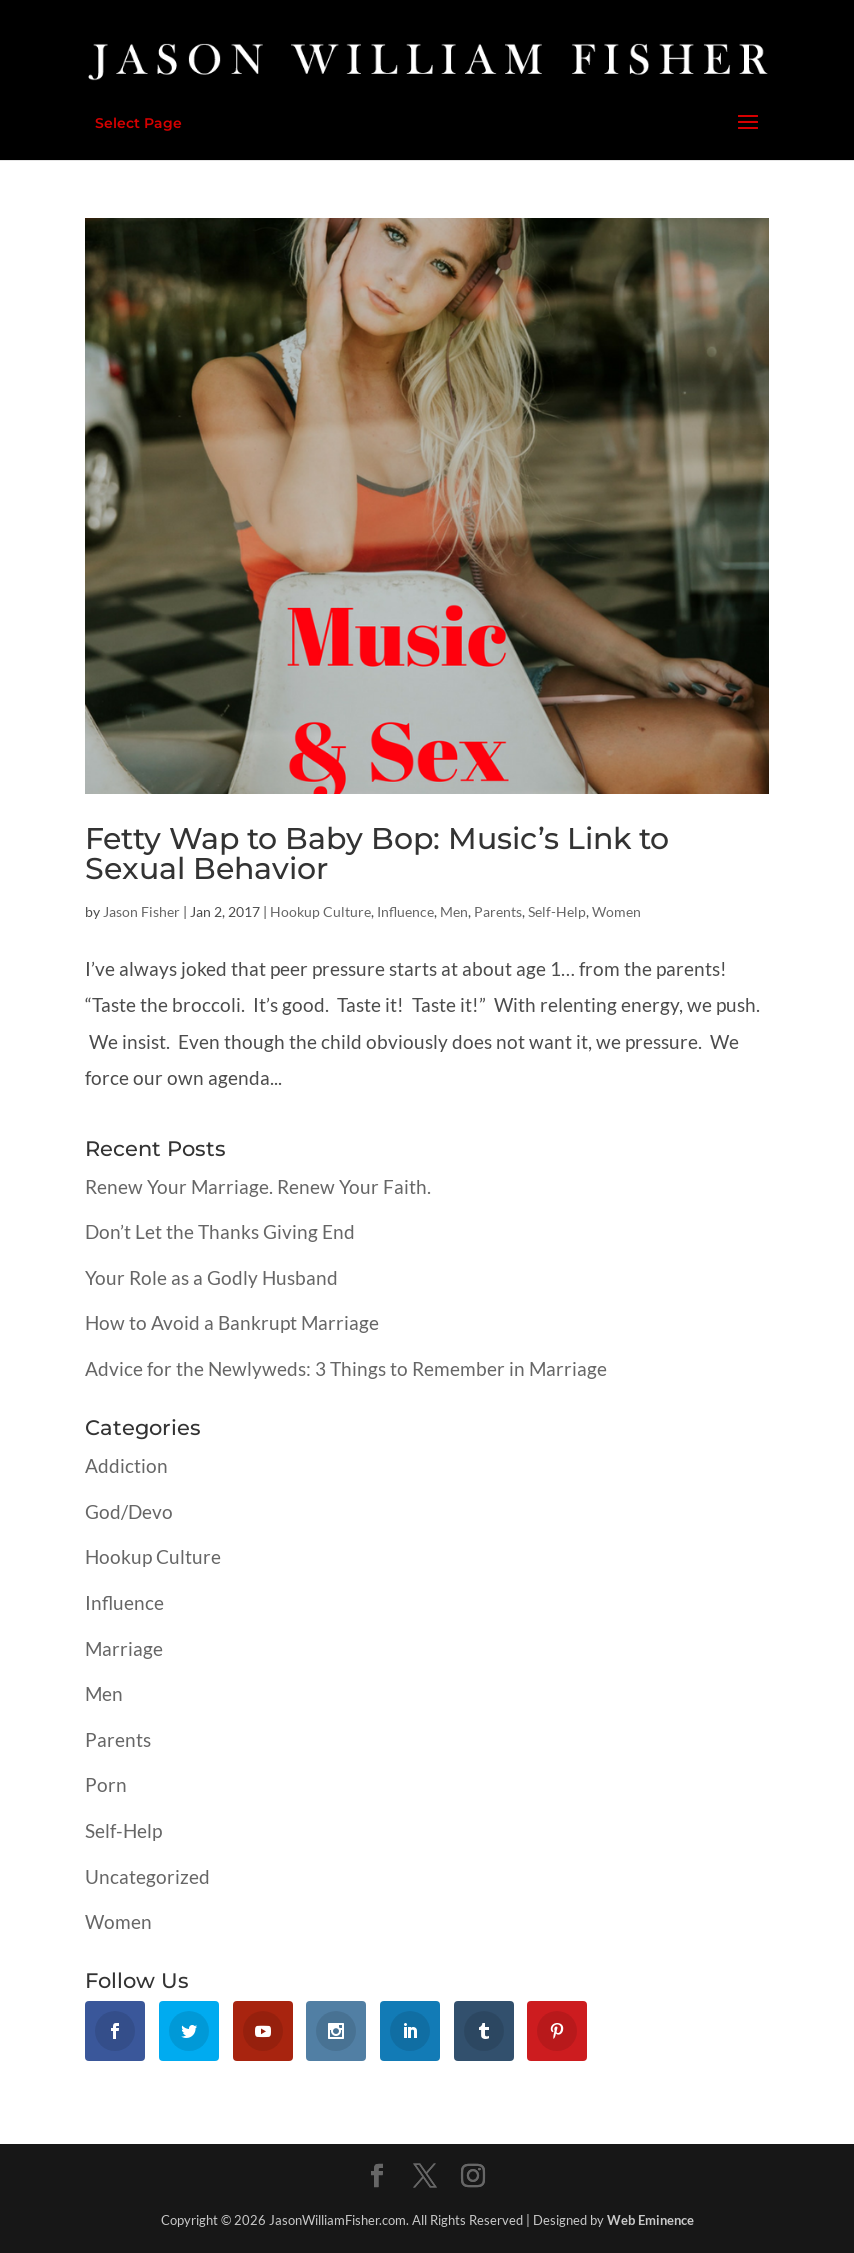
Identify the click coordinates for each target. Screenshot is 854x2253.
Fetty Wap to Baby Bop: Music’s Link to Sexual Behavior (377, 853)
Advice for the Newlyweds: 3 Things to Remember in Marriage (346, 1368)
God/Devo (129, 1511)
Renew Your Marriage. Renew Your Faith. (258, 1186)
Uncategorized (147, 1876)
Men (454, 911)
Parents (498, 911)
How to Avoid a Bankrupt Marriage (232, 1322)
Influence (405, 911)
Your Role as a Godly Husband (211, 1277)
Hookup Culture (320, 911)
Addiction (126, 1465)
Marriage (124, 1648)
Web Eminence (650, 2220)
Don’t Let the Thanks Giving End (220, 1231)
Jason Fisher (141, 911)
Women (616, 911)
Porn (106, 1784)
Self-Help (557, 911)
